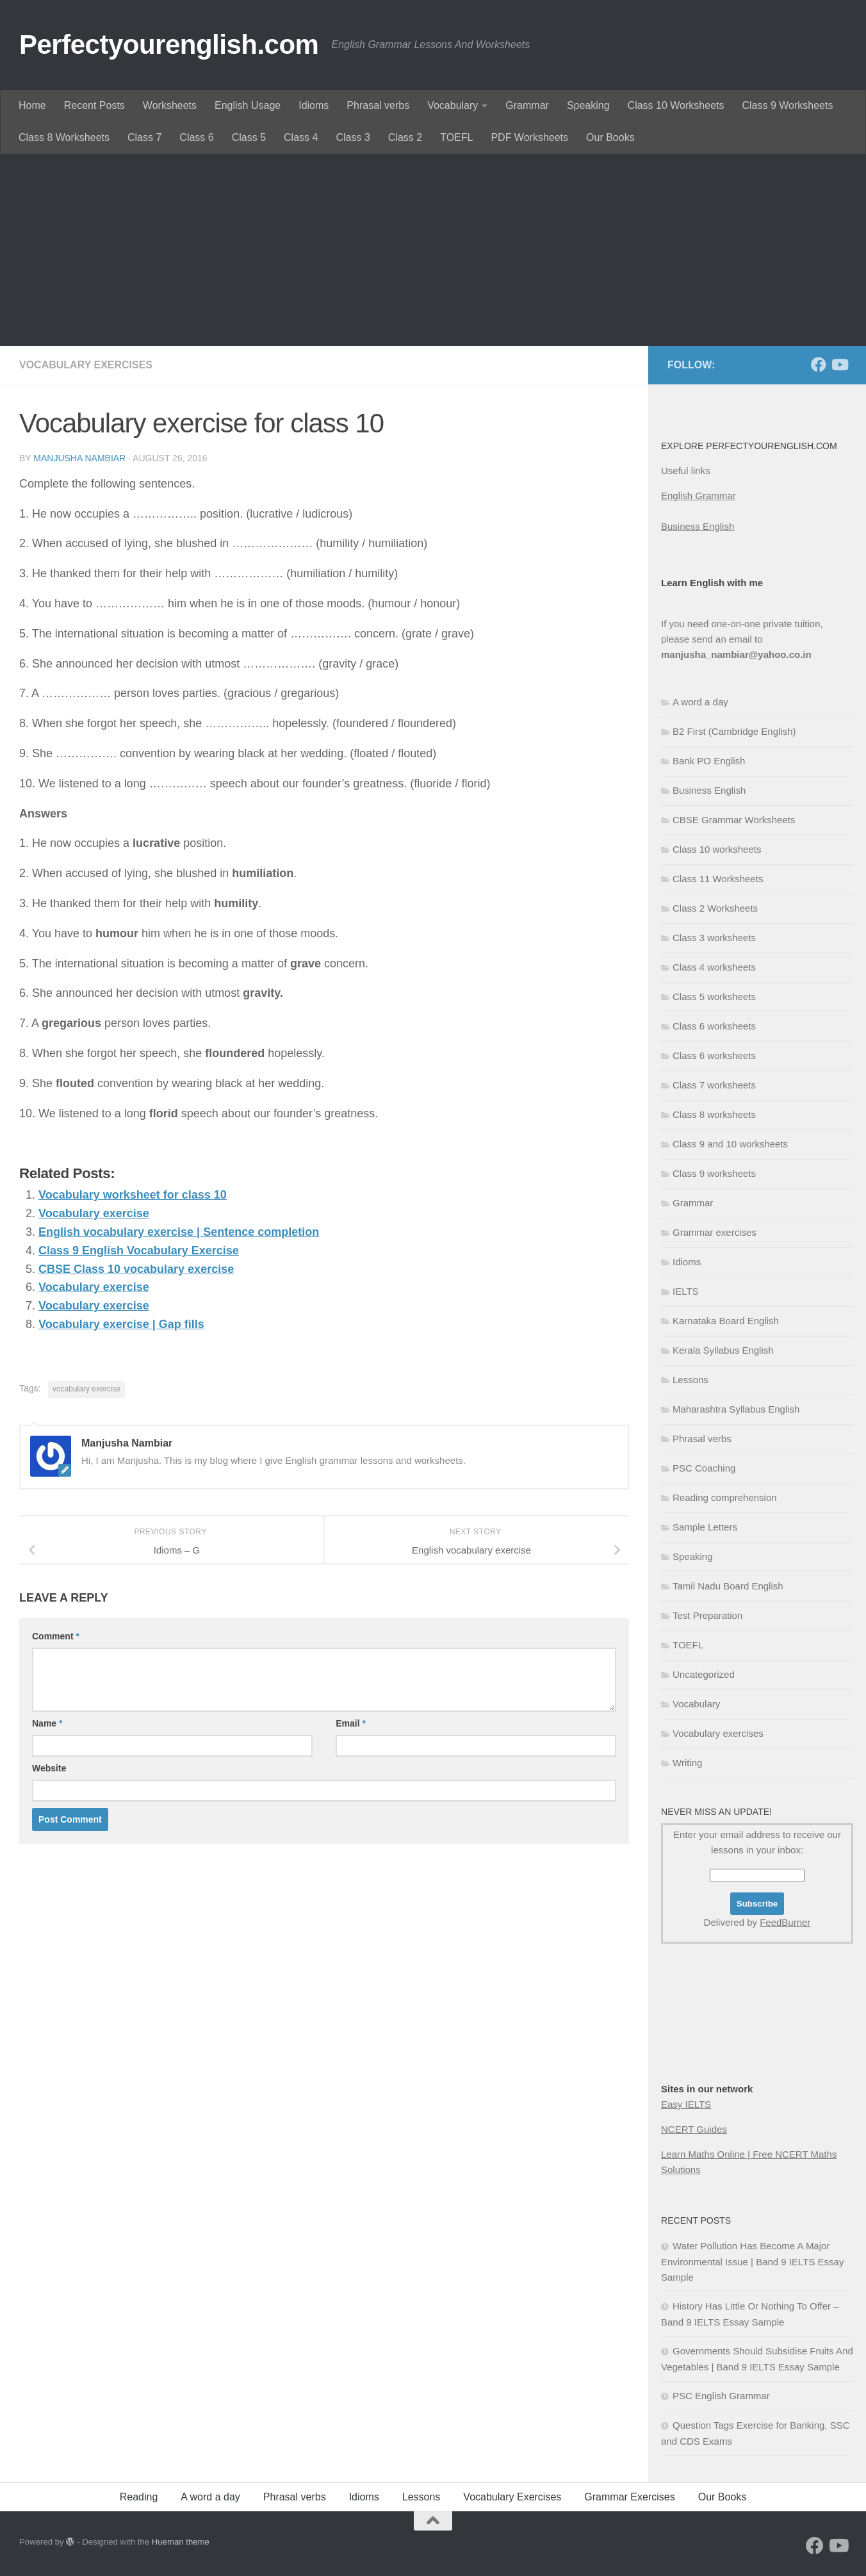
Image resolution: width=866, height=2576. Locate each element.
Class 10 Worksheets (676, 105)
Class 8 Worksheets (64, 137)
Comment (55, 1636)
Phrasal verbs (378, 105)
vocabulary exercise (86, 1388)
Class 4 (301, 137)
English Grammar (698, 495)
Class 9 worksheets (714, 1173)
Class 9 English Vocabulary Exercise (138, 1250)
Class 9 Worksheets (787, 105)
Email (351, 1723)
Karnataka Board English (726, 1320)
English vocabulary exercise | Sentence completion (178, 1232)
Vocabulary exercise (93, 1213)
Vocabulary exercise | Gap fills (121, 1324)
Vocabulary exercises (85, 364)
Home (32, 105)
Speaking (588, 105)
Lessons (690, 1379)
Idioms (313, 105)
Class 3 (353, 137)
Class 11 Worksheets (718, 878)
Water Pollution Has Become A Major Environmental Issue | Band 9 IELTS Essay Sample (752, 2261)
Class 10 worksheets (717, 849)
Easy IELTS (686, 2104)
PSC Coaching (704, 1468)
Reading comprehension (725, 1497)
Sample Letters (705, 1527)
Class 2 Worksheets (715, 908)
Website (49, 1768)
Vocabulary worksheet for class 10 (132, 1194)
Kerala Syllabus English (723, 1350)
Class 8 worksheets (714, 1114)
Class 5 (249, 137)
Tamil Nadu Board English (728, 1585)
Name (47, 1723)
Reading (139, 2496)
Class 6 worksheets (714, 1026)
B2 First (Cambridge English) (734, 731)
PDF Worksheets (529, 137)
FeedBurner (785, 1922)
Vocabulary (452, 105)
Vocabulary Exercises (512, 2496)
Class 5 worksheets (714, 996)
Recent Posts (94, 105)
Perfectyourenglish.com (168, 44)
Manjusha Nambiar (79, 458)
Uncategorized (704, 1674)
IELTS (686, 1291)
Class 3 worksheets (714, 937)
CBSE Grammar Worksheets (734, 819)
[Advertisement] (433, 250)
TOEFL (456, 137)
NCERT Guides (694, 2129)
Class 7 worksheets (714, 1084)
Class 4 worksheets (714, 967)
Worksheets (170, 105)
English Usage (248, 105)
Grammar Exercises (629, 2496)
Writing (687, 1762)
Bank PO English (709, 760)
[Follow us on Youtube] (839, 364)
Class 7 (144, 137)
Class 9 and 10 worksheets (730, 1143)
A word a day (700, 701)
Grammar (527, 105)
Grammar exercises (714, 1232)
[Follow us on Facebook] (818, 364)
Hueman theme (180, 2542)
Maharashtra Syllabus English (736, 1409)
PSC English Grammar (721, 2395)
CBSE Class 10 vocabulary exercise (136, 1269)
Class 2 (405, 137)
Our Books (610, 137)
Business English (697, 526)
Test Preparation (707, 1615)
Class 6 (196, 137)
